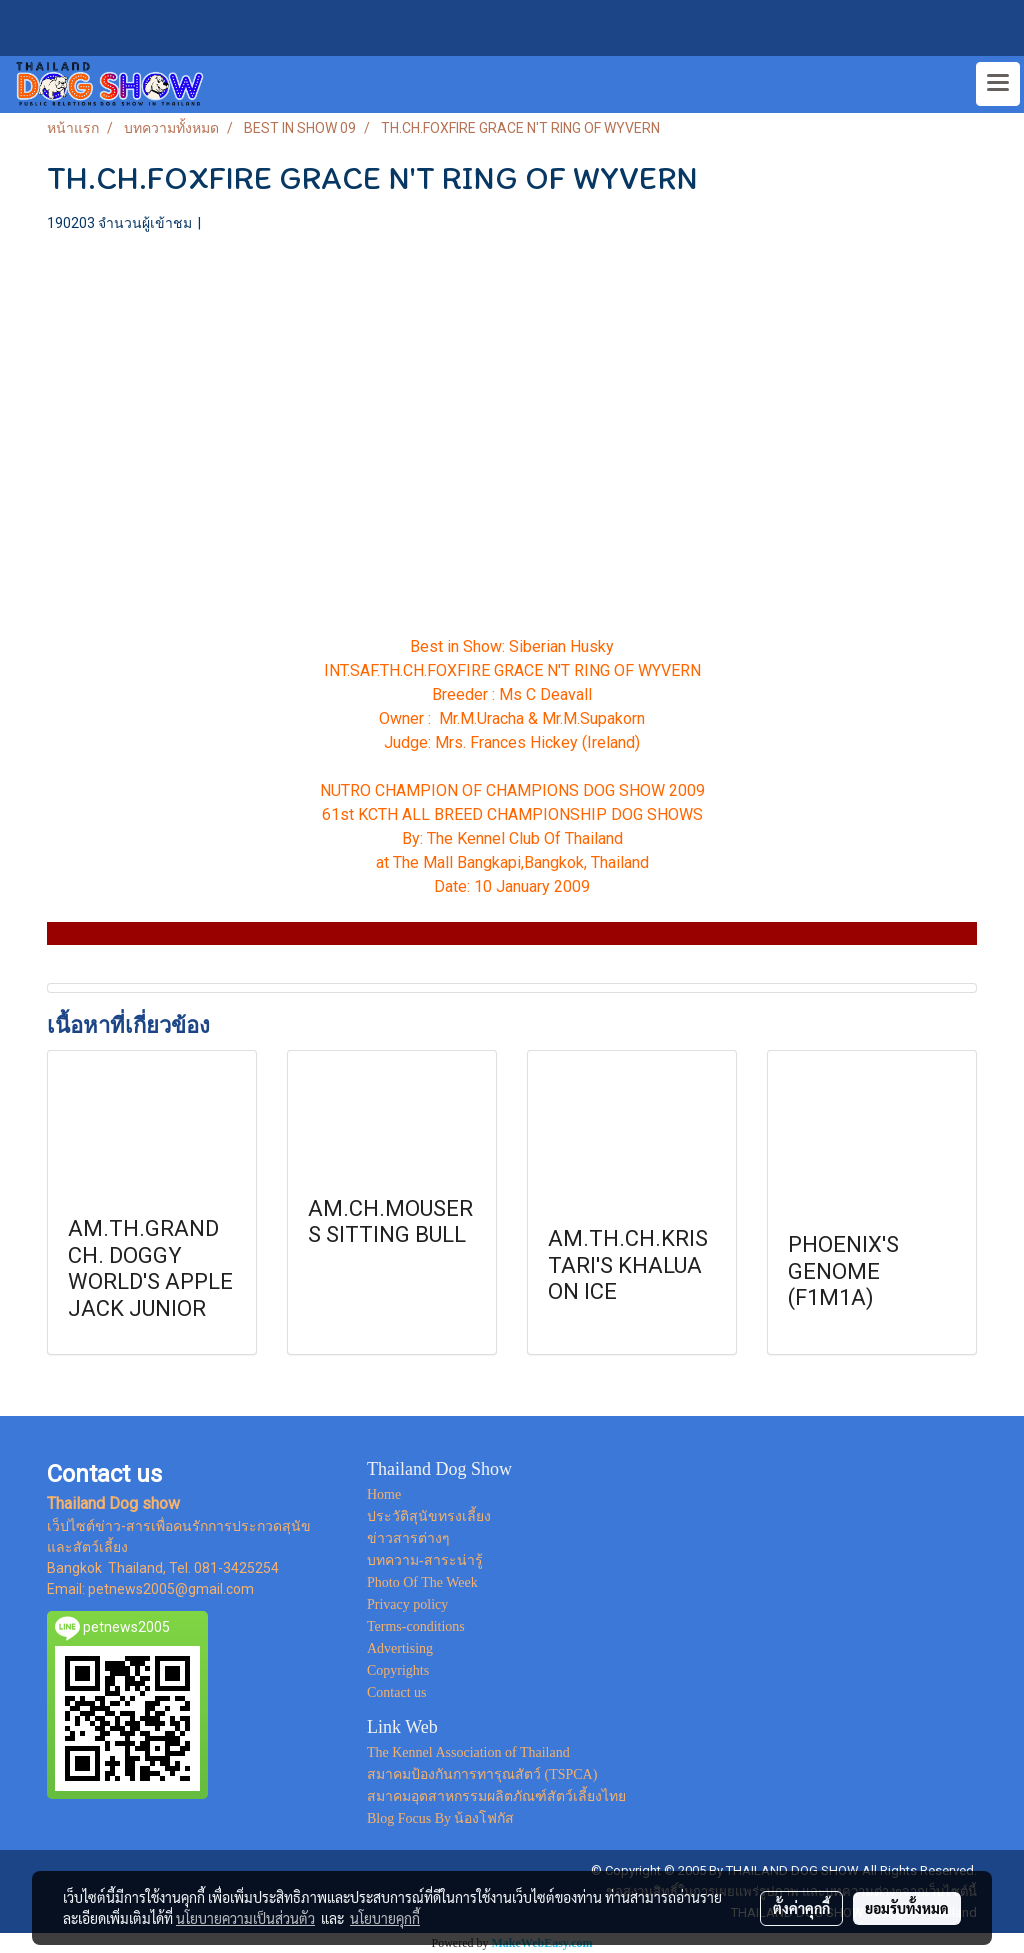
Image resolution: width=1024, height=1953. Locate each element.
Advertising (400, 1648)
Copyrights (398, 1670)
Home (384, 1494)
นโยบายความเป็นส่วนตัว (245, 1918)
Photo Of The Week (422, 1582)
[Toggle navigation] (998, 84)
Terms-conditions (416, 1626)
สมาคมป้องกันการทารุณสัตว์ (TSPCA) (482, 1774)
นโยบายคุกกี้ (385, 1918)
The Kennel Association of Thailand (468, 1752)
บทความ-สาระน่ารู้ (425, 1560)
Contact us (397, 1692)
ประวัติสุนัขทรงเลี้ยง (429, 1516)
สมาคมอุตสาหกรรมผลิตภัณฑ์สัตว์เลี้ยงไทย (496, 1796)
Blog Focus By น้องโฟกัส (441, 1818)
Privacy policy (407, 1604)
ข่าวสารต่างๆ (408, 1538)
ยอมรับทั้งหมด (907, 1908)
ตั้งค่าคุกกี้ (801, 1908)
